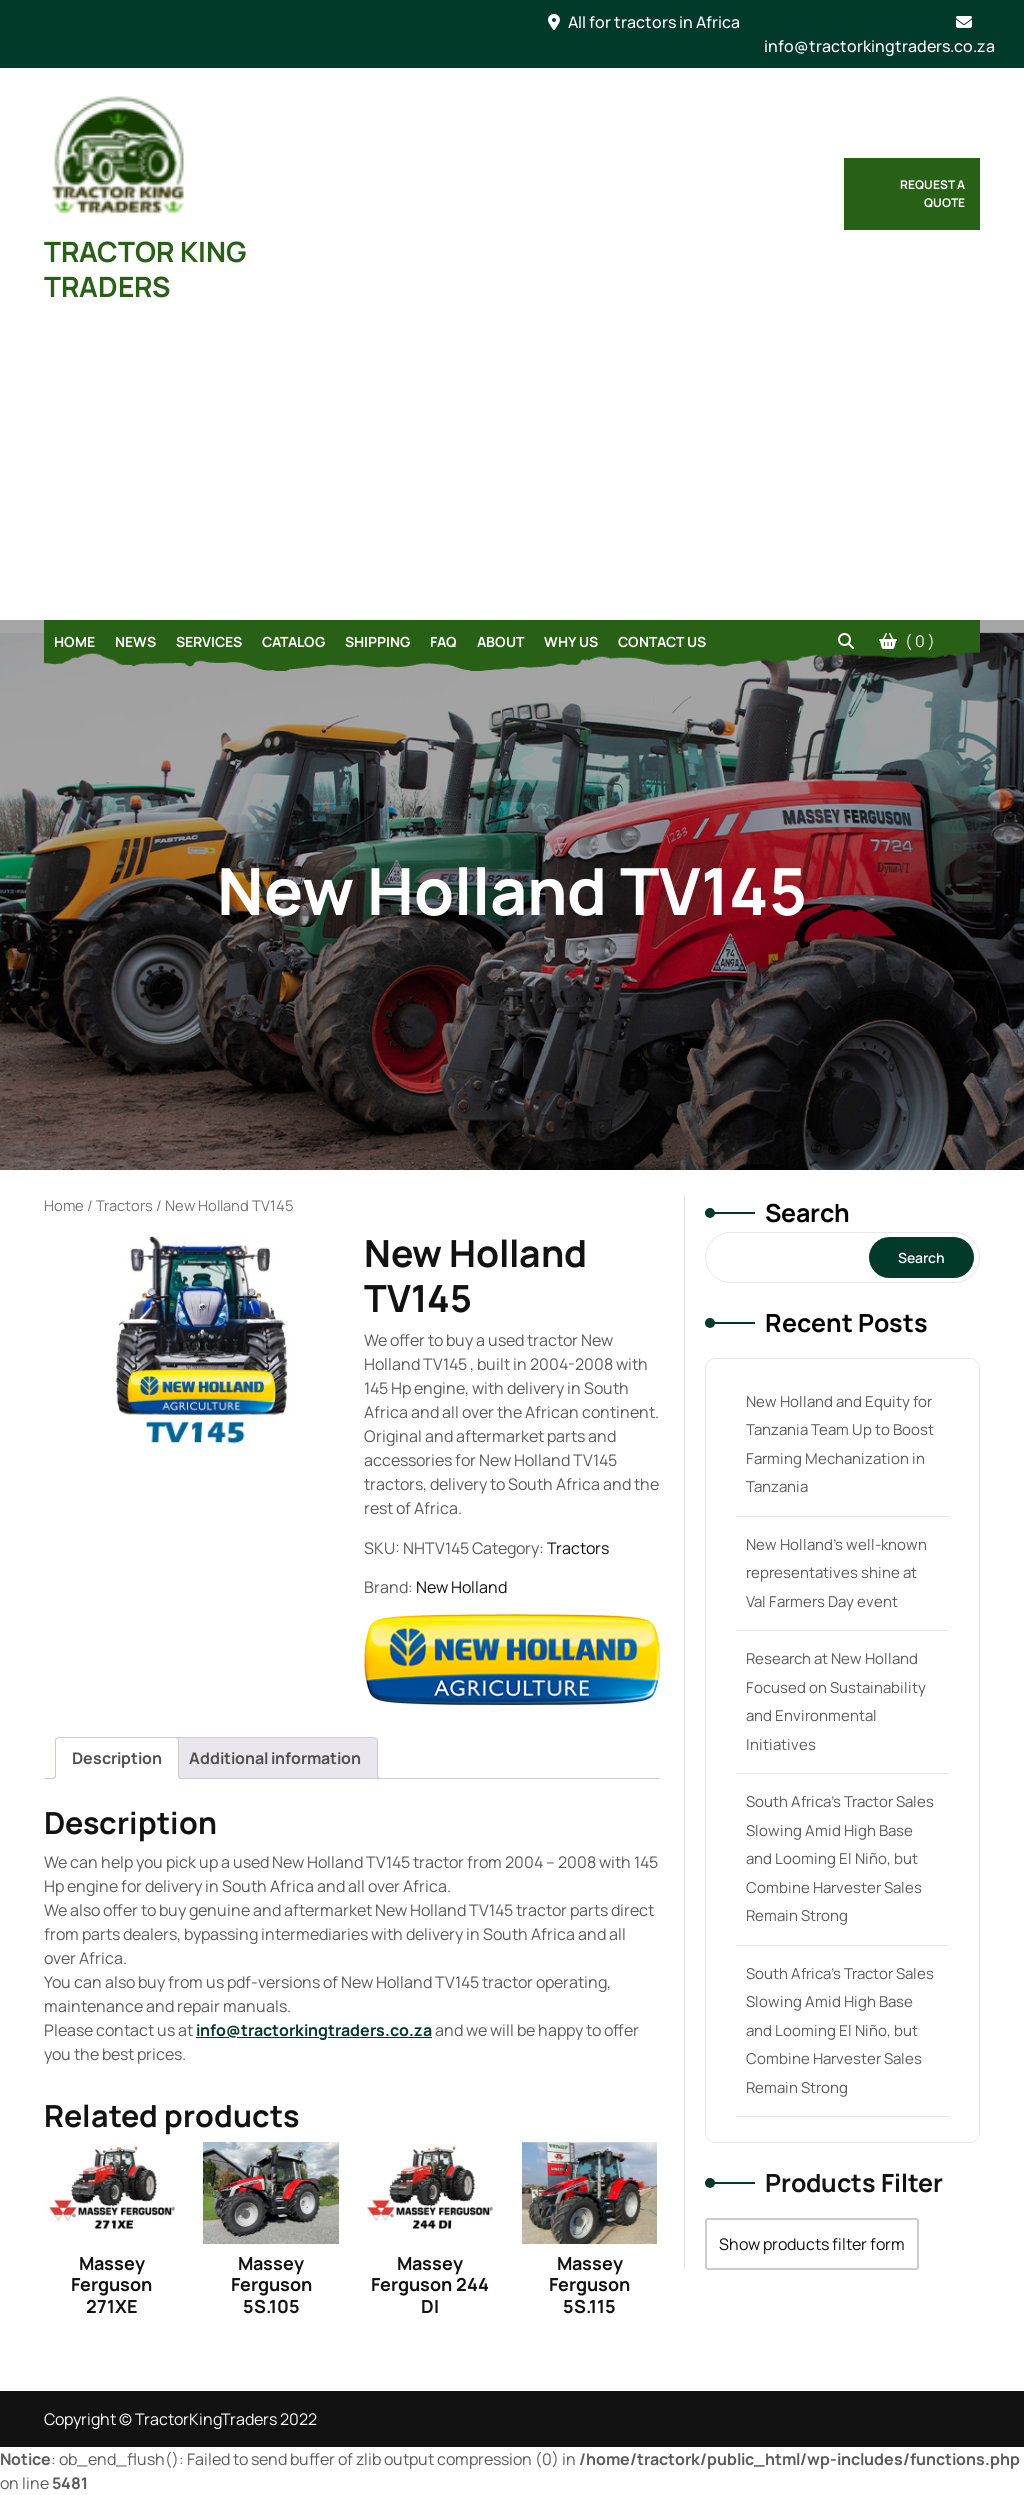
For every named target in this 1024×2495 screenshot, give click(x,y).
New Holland (461, 1587)
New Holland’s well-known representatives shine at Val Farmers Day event (836, 1573)
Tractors (124, 1205)
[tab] (117, 1758)
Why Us (571, 641)
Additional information (275, 1758)
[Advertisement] (512, 470)
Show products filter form (812, 2244)
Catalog (293, 641)
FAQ (443, 641)
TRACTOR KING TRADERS (145, 268)
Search (807, 1212)
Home (74, 641)
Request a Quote (932, 193)
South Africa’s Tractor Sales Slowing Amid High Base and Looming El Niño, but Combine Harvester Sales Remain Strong (840, 1858)
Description (117, 1758)
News (135, 641)
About (500, 641)
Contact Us (662, 641)
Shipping (377, 641)
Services (209, 641)
